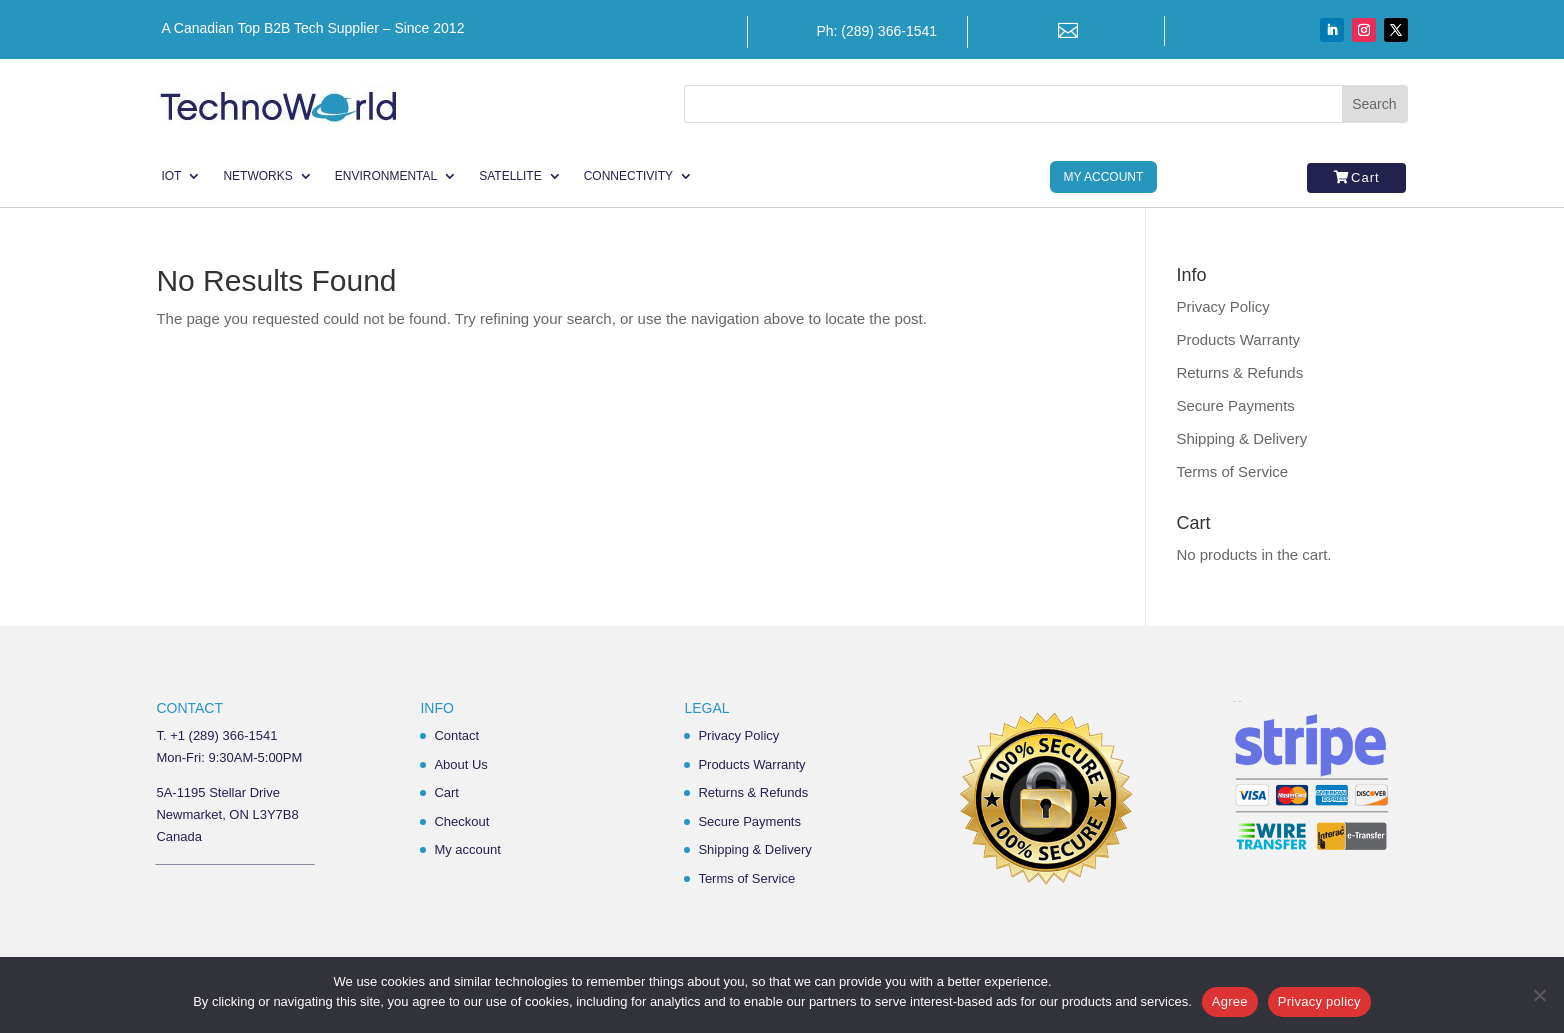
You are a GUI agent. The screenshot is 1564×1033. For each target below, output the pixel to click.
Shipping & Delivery (1241, 438)
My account (467, 849)
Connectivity (628, 176)
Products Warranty (1238, 339)
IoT (171, 176)
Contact (456, 735)
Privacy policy (1319, 1001)
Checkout (461, 821)
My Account (1104, 177)
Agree (1230, 1001)
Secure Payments (1235, 405)
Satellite (510, 176)
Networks (257, 176)
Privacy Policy (1222, 306)
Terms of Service (1232, 471)
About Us (460, 764)
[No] (1539, 995)
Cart (1365, 177)
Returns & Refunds (1239, 372)
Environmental (386, 176)
